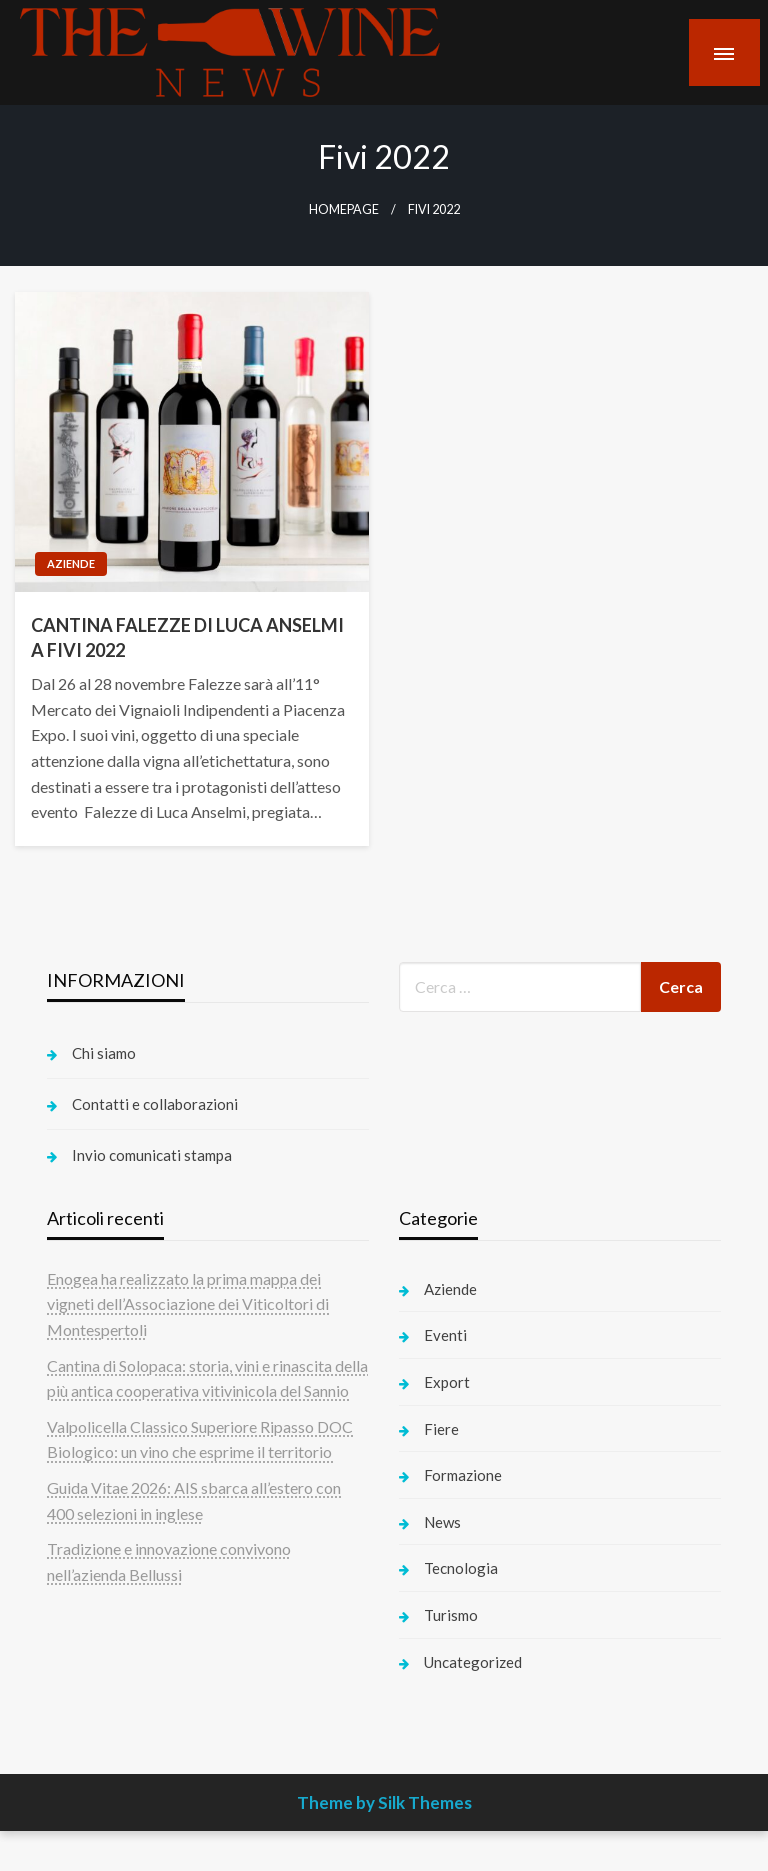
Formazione (463, 1475)
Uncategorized (473, 1662)
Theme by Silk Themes (384, 1802)
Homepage (344, 209)
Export (447, 1382)
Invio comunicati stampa (152, 1155)
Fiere (441, 1429)
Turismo (451, 1615)
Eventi (445, 1335)
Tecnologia (461, 1568)
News (442, 1522)
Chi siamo (104, 1053)
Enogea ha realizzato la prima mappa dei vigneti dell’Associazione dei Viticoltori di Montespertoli (188, 1304)
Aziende (71, 563)
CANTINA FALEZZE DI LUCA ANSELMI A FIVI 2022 (187, 637)
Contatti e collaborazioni (155, 1104)
